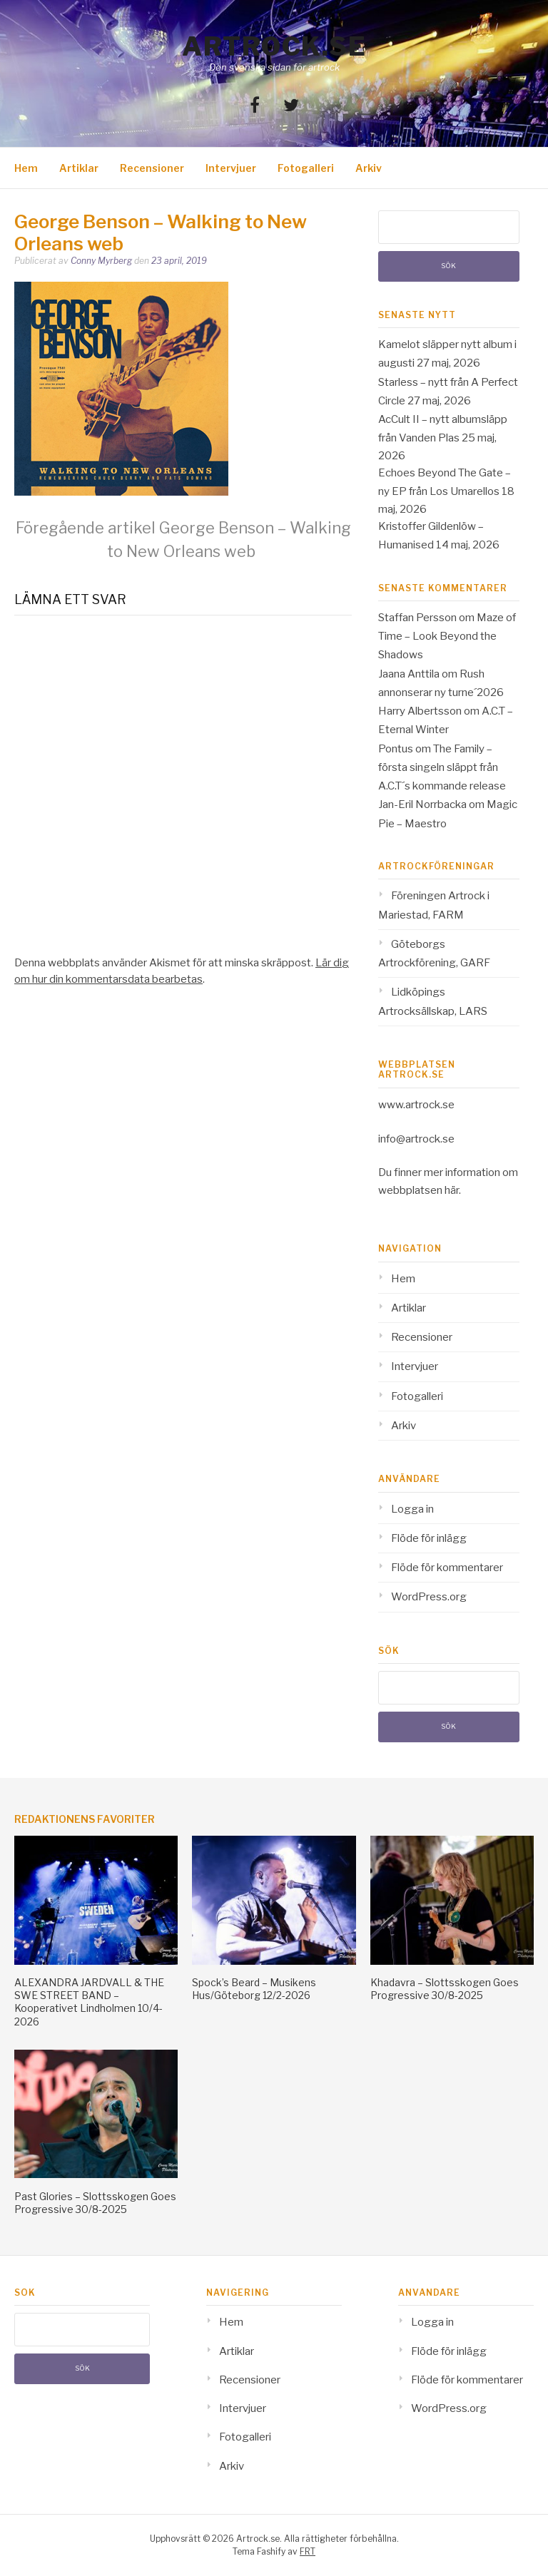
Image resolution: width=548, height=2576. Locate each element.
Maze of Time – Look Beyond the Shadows (447, 636)
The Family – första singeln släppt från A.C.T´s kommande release (442, 767)
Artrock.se (274, 46)
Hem (26, 168)
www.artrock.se (416, 1104)
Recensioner (152, 168)
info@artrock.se (416, 1139)
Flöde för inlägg (429, 1538)
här (452, 1190)
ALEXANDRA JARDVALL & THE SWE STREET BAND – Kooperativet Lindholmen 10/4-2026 (89, 2002)
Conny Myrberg (101, 260)
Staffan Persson (417, 617)
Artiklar (78, 168)
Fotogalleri (306, 168)
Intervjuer (231, 168)
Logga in (412, 1509)
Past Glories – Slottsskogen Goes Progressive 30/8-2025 (95, 2202)
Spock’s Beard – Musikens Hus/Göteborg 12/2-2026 (254, 1988)
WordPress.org (429, 1596)
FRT (307, 2551)
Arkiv (368, 168)
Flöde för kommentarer (447, 1567)
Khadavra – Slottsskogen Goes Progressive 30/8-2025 (444, 1988)
